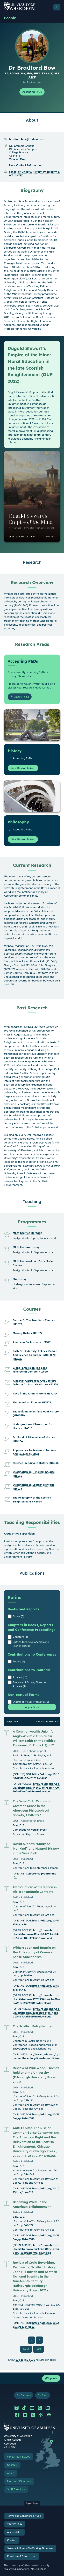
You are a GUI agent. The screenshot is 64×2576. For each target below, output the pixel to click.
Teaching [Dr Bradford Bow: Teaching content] (32, 1201)
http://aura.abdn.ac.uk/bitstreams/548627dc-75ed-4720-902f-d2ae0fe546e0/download (36, 1787)
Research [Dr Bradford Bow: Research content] (32, 562)
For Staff (42, 2395)
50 (27, 2359)
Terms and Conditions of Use (24, 2515)
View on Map (17, 159)
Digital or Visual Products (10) (31, 1701)
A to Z (10, 2473)
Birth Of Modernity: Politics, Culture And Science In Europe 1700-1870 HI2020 (35, 1354)
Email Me (18, 696)
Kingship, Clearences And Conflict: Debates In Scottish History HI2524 (35, 1382)
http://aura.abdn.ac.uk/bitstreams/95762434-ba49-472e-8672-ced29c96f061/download (36, 1999)
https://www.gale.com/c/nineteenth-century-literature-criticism (36, 2056)
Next (27, 2349)
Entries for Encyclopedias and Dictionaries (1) (31, 1644)
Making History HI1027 (27, 1333)
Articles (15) (20, 1677)
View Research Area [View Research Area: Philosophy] (23, 839)
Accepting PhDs (32, 91)
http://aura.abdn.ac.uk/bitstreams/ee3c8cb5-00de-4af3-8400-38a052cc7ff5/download (36, 2248)
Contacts (12, 2464)
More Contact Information (25, 165)
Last (40, 2349)
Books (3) (18, 1616)
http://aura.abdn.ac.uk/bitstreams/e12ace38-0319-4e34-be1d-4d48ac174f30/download (36, 1934)
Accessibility (14, 2532)
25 (21, 2359)
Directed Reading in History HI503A (36, 1463)
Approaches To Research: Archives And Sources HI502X (34, 1452)
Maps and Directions (19, 2481)
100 (32, 2359)
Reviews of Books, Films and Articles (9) (30, 1684)
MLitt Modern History (26, 1247)
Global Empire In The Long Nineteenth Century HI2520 (30, 1369)
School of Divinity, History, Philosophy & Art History (34, 173)
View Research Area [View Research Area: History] (23, 768)
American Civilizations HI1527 (32, 1342)
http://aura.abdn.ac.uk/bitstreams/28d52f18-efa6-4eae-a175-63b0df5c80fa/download (36, 2012)
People (10, 18)
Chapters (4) (20, 1636)
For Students (24, 2395)
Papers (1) (19, 1661)
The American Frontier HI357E (32, 1402)
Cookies (12, 2540)
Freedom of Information (21, 2556)
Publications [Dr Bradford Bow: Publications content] (32, 1573)
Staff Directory (16, 2489)
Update (51, 2378)
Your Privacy (14, 2523)
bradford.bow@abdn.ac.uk (26, 139)
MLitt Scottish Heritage (27, 1233)
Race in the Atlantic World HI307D (35, 1393)
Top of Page (32, 2503)
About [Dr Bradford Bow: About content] (32, 120)
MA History (20, 1279)
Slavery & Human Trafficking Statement (30, 2548)
